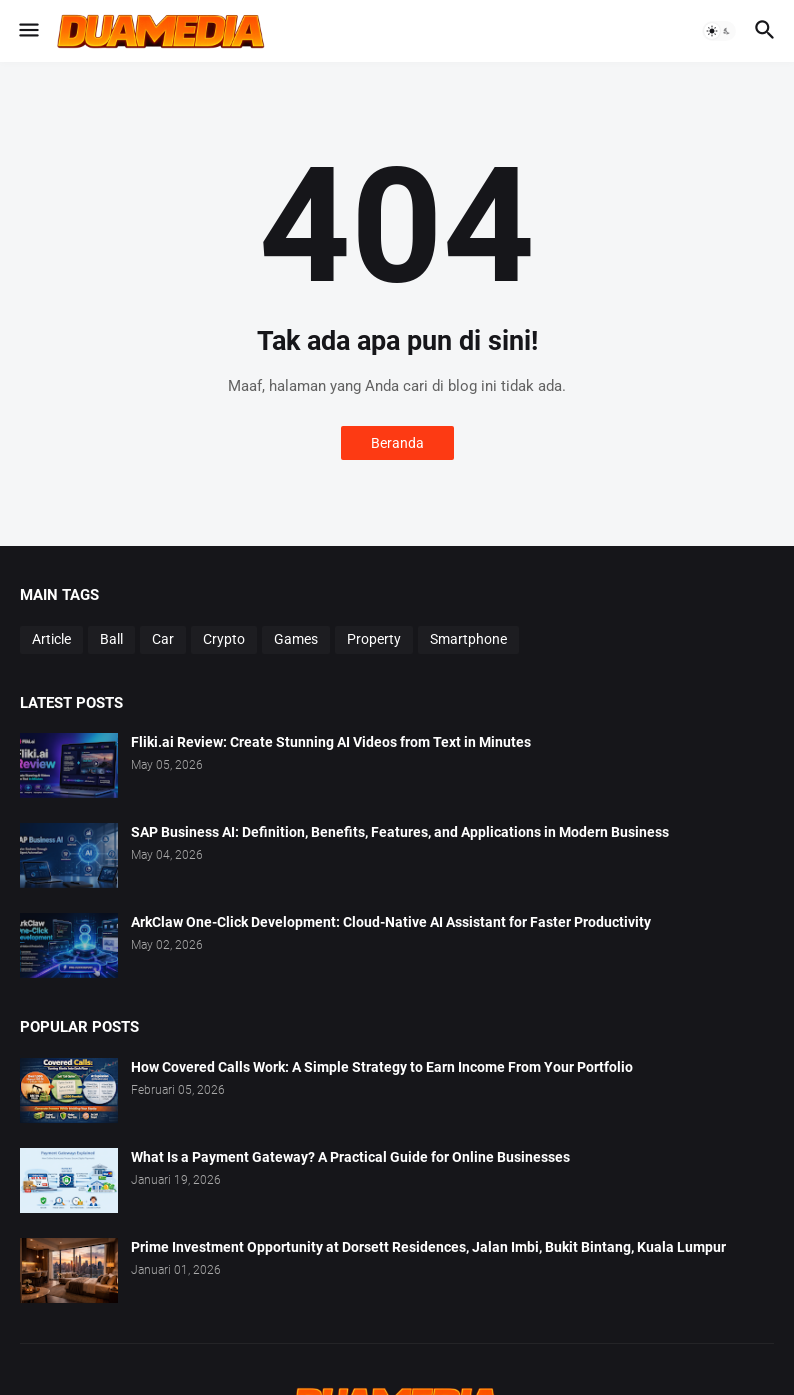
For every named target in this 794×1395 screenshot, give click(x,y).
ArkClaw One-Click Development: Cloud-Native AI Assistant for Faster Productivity (391, 922)
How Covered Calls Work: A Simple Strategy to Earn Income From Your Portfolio (382, 1067)
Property (374, 639)
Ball (111, 639)
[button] (27, 31)
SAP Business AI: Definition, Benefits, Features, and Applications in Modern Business (400, 832)
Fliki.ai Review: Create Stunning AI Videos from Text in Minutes (331, 742)
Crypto (224, 639)
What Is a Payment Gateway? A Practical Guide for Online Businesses (350, 1157)
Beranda (397, 443)
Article (51, 639)
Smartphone (468, 639)
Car (163, 639)
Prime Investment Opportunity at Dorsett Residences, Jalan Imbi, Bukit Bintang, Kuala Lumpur (428, 1247)
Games (296, 639)
